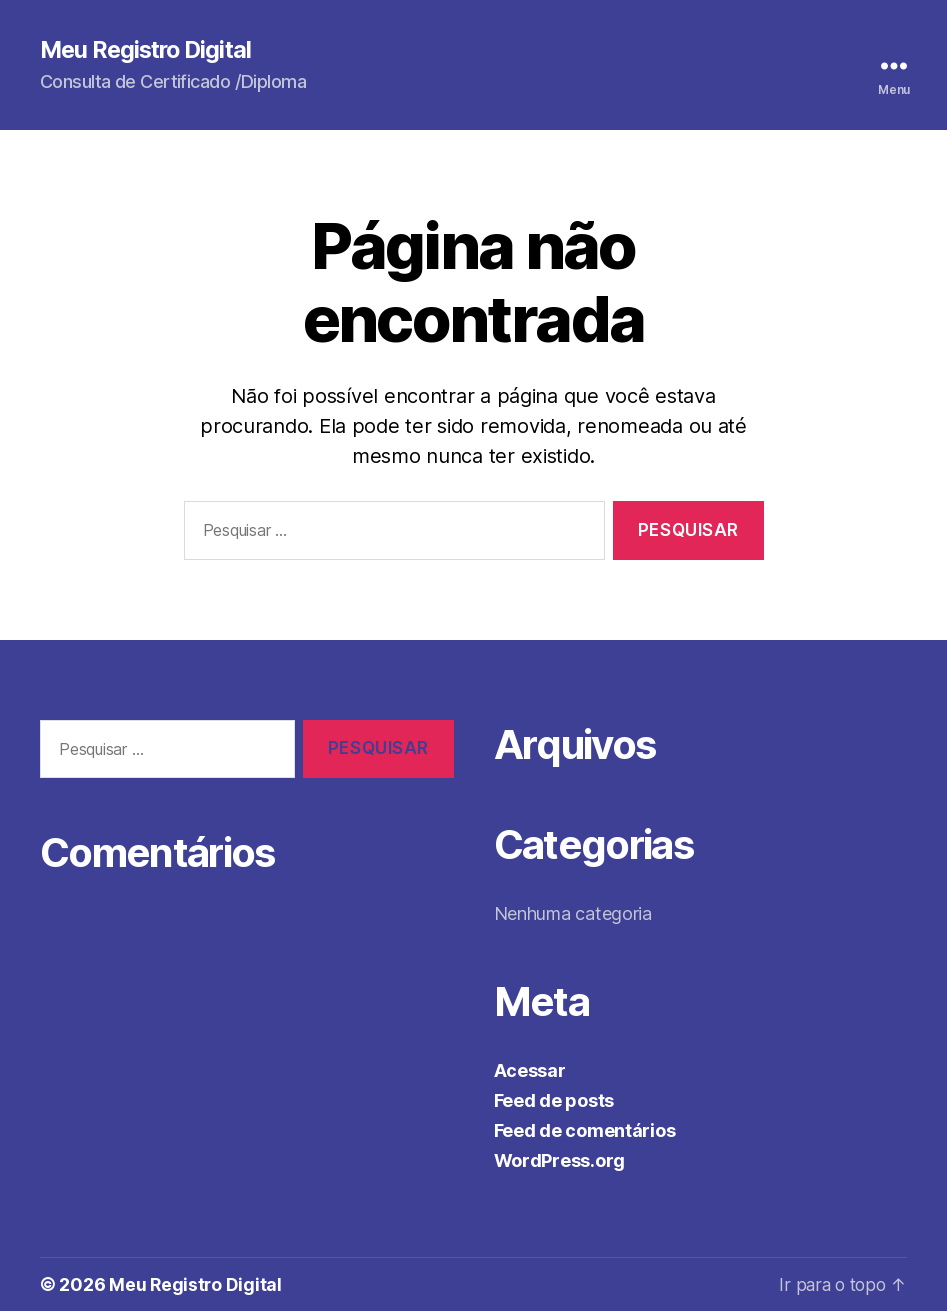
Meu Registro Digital (149, 50)
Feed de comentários (585, 1130)
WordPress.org (560, 1160)
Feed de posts (554, 1100)
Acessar (530, 1070)
